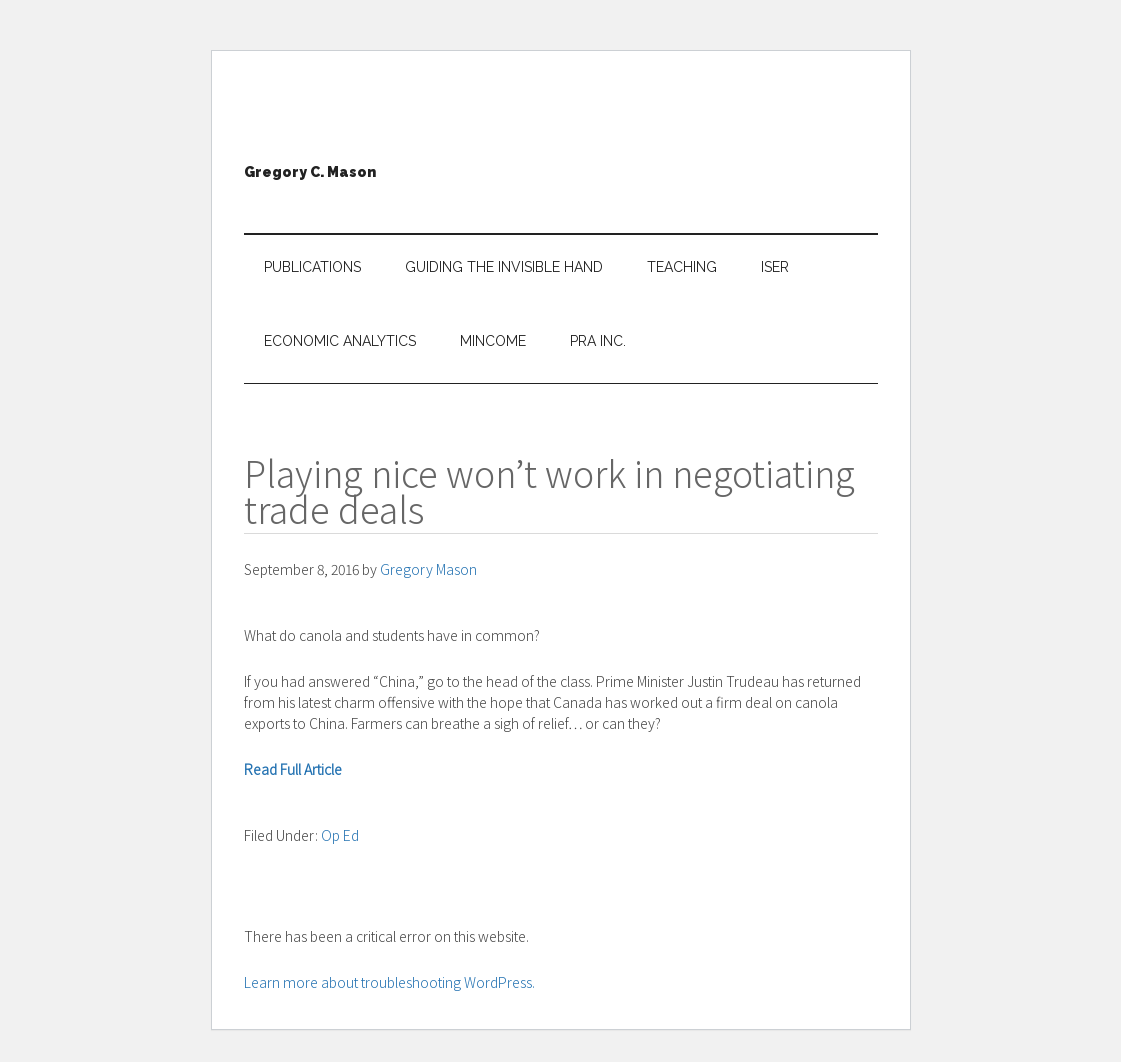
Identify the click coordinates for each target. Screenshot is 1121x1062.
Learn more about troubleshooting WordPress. (389, 982)
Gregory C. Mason (310, 172)
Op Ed (340, 835)
